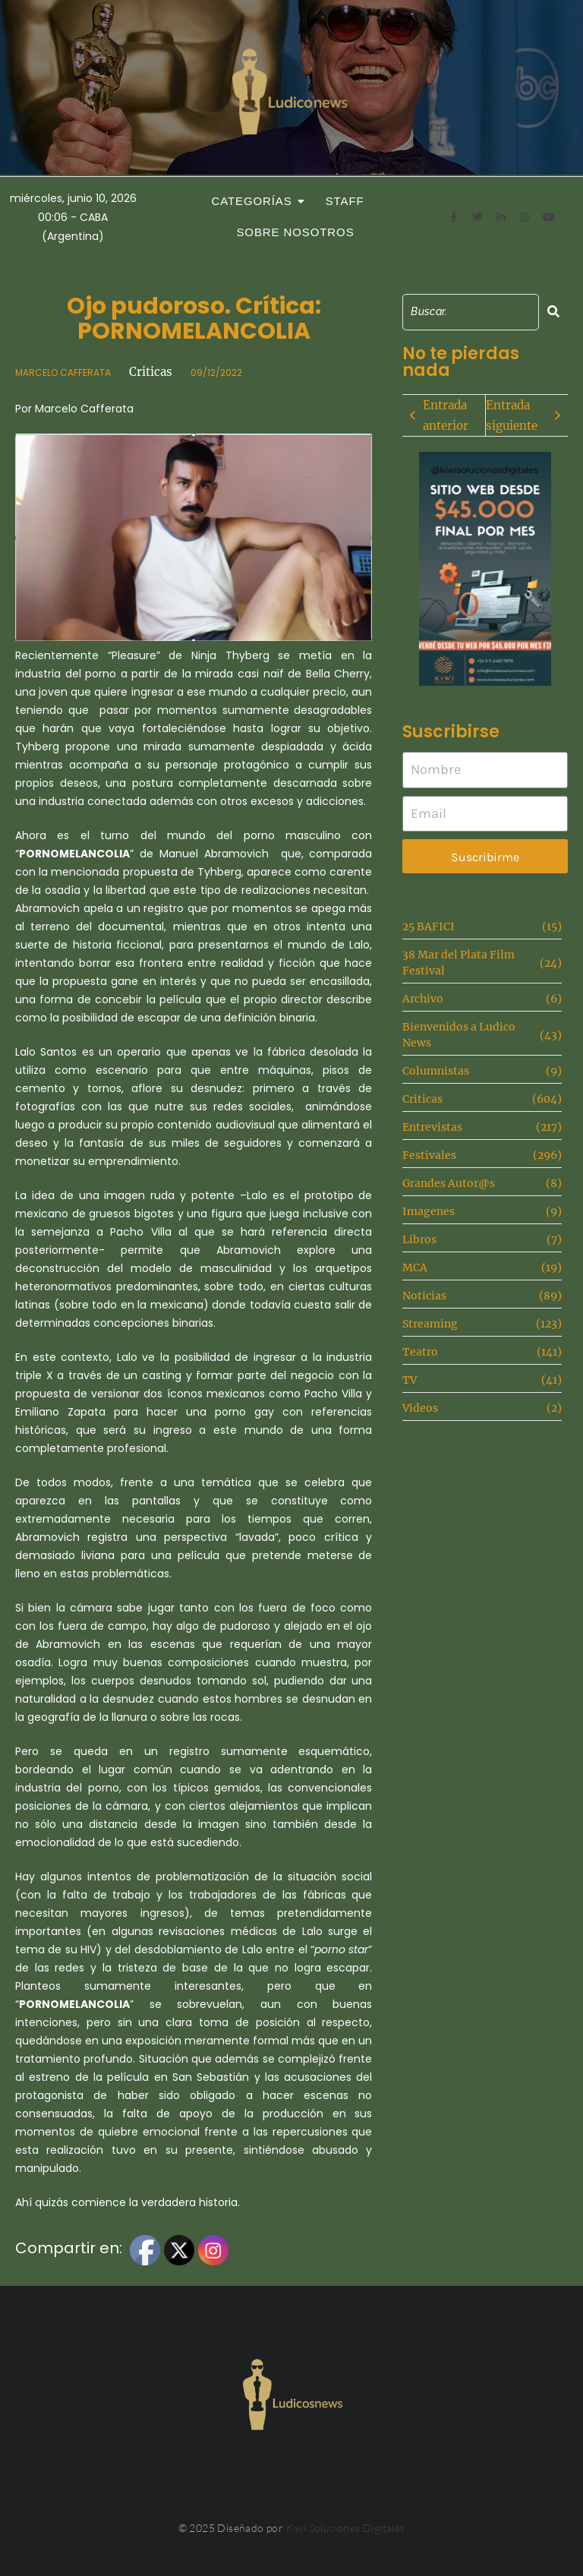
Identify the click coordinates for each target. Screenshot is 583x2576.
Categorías (256, 200)
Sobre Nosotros (295, 232)
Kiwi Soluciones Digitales (345, 2527)
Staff (345, 200)
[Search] (470, 312)
